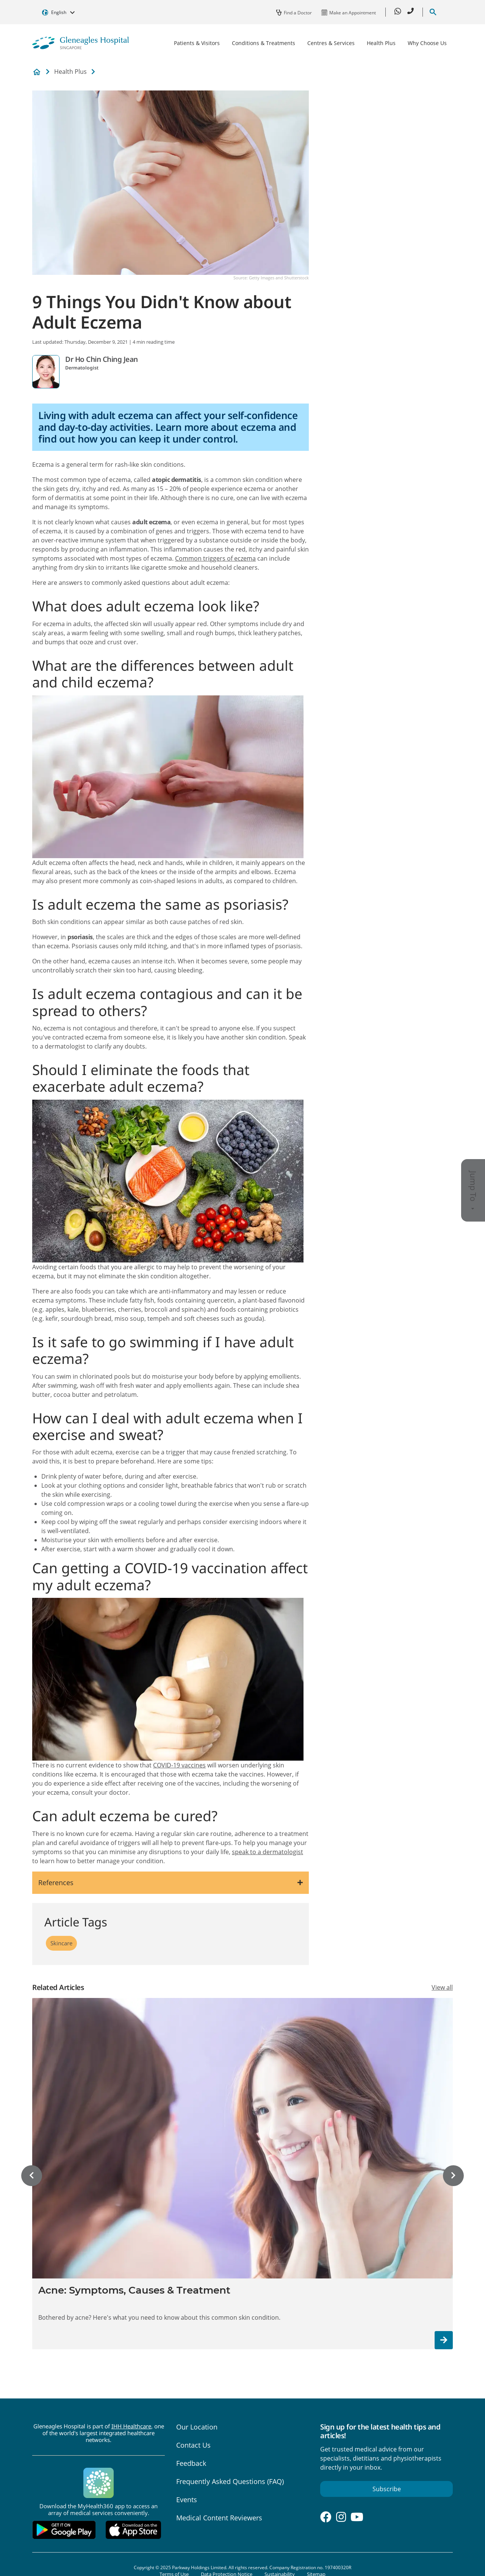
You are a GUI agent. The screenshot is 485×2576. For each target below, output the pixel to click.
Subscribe (386, 2489)
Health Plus (381, 43)
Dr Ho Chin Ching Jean (101, 359)
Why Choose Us (427, 43)
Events (186, 2499)
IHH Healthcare (131, 2426)
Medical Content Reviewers (219, 2517)
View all (442, 1987)
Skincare (61, 1943)
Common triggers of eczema (215, 558)
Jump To (473, 1190)
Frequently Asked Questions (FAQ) (230, 2481)
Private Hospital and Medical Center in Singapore (36, 72)
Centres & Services (331, 43)
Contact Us (193, 2445)
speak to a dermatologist (267, 1852)
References (56, 1882)
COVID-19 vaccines (179, 1765)
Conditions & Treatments (263, 43)
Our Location (196, 2426)
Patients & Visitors (197, 43)
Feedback (191, 2463)
